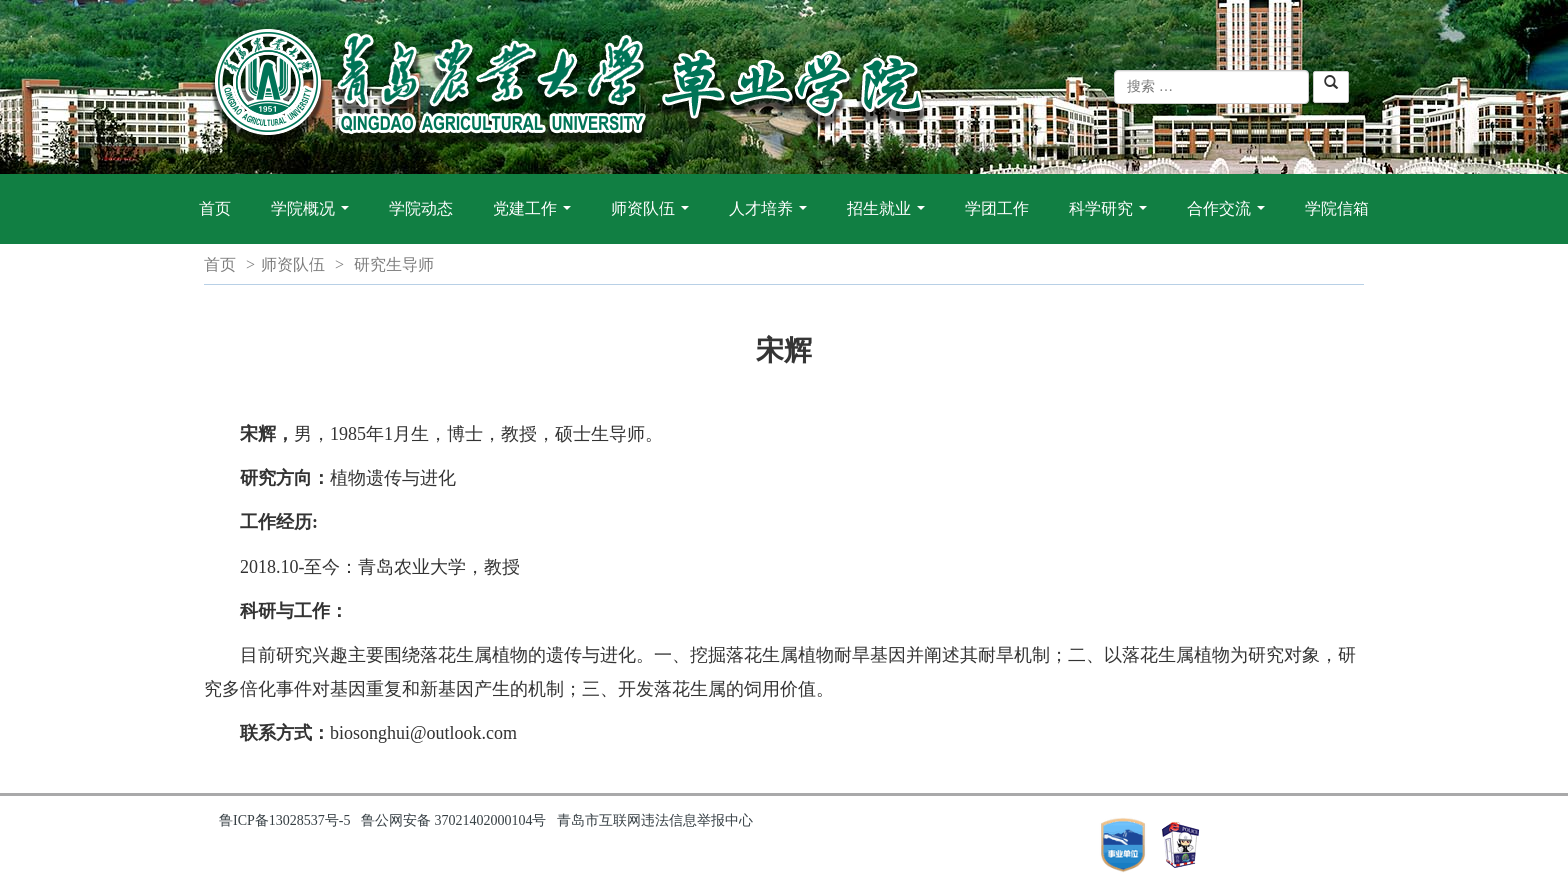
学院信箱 (1337, 208)
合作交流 (1230, 219)
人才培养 (772, 219)
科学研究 (1112, 219)
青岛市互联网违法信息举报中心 (655, 820)
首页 (215, 208)
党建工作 (536, 219)
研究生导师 (394, 264)
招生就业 (890, 219)
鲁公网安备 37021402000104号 (454, 820)
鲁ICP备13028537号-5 (284, 820)
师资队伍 (654, 219)
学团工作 (997, 208)
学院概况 (314, 219)
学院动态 (421, 208)
